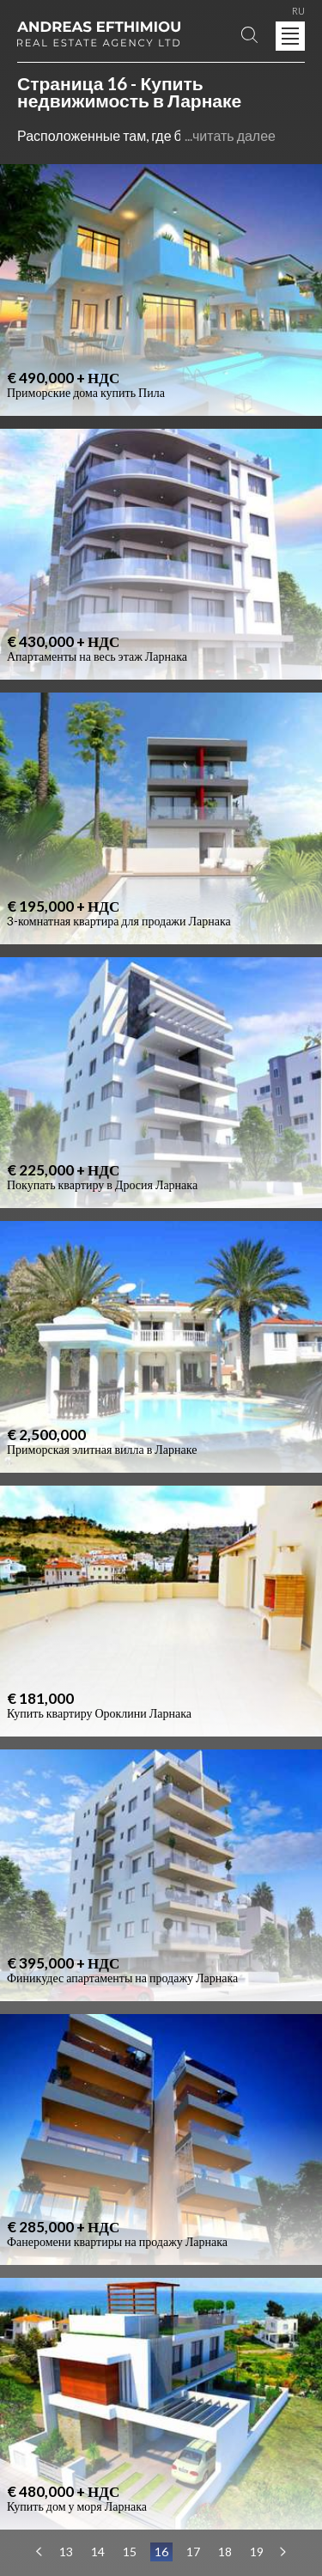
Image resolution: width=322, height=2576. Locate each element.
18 (225, 2551)
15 (130, 2551)
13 (66, 2551)
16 (161, 2551)
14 (98, 2551)
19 (257, 2551)
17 (193, 2551)
